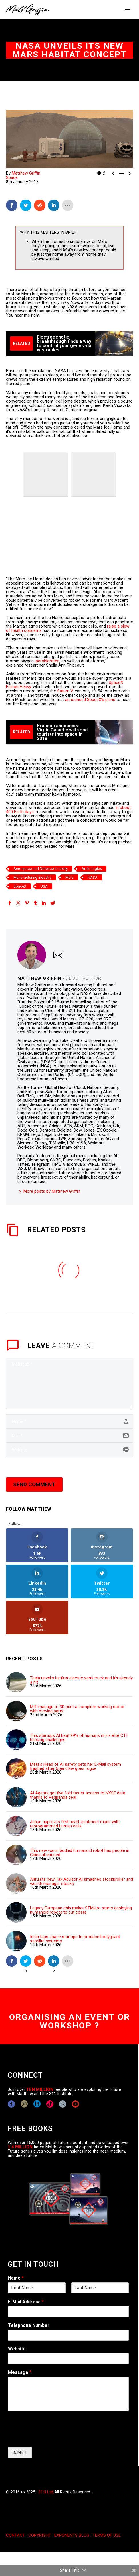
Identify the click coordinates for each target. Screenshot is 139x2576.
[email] (69, 1436)
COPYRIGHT (39, 2535)
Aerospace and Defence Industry (40, 868)
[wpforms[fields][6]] (68, 2335)
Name (16, 2278)
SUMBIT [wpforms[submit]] (19, 2452)
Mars (69, 877)
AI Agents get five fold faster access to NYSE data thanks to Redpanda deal (77, 1795)
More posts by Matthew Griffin (51, 1191)
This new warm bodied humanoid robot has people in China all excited (79, 1853)
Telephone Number (28, 2325)
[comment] (69, 1383)
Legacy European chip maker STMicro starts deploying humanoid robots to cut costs (81, 1910)
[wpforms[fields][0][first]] (37, 2287)
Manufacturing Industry (32, 877)
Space (12, 177)
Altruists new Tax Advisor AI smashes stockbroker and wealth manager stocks (81, 1881)
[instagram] (24, 2104)
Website (17, 2349)
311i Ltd (45, 2492)
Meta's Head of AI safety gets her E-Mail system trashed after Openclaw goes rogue (75, 1766)
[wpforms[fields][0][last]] (100, 2287)
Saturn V (65, 691)
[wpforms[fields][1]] (68, 2311)
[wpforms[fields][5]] (68, 2358)
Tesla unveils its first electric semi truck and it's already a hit (81, 1680)
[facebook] (11, 2104)
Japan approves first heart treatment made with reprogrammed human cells (75, 1824)
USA (44, 886)
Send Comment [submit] (34, 1484)
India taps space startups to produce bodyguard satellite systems (75, 1939)
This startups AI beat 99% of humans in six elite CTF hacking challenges (79, 1737)
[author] (69, 1421)
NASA (93, 877)
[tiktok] (49, 2104)
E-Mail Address (26, 2301)
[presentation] (51, 2438)
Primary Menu (127, 9)
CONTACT (15, 2535)
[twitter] (62, 2104)
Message (19, 2372)
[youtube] (75, 2104)
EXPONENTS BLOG (71, 2535)
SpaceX (19, 886)
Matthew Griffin (26, 173)
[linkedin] (37, 2104)
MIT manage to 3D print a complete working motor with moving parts (77, 1709)
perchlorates (47, 660)
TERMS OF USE (106, 2535)
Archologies (92, 868)
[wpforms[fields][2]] (68, 2394)
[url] (69, 1450)
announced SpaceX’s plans (90, 699)
